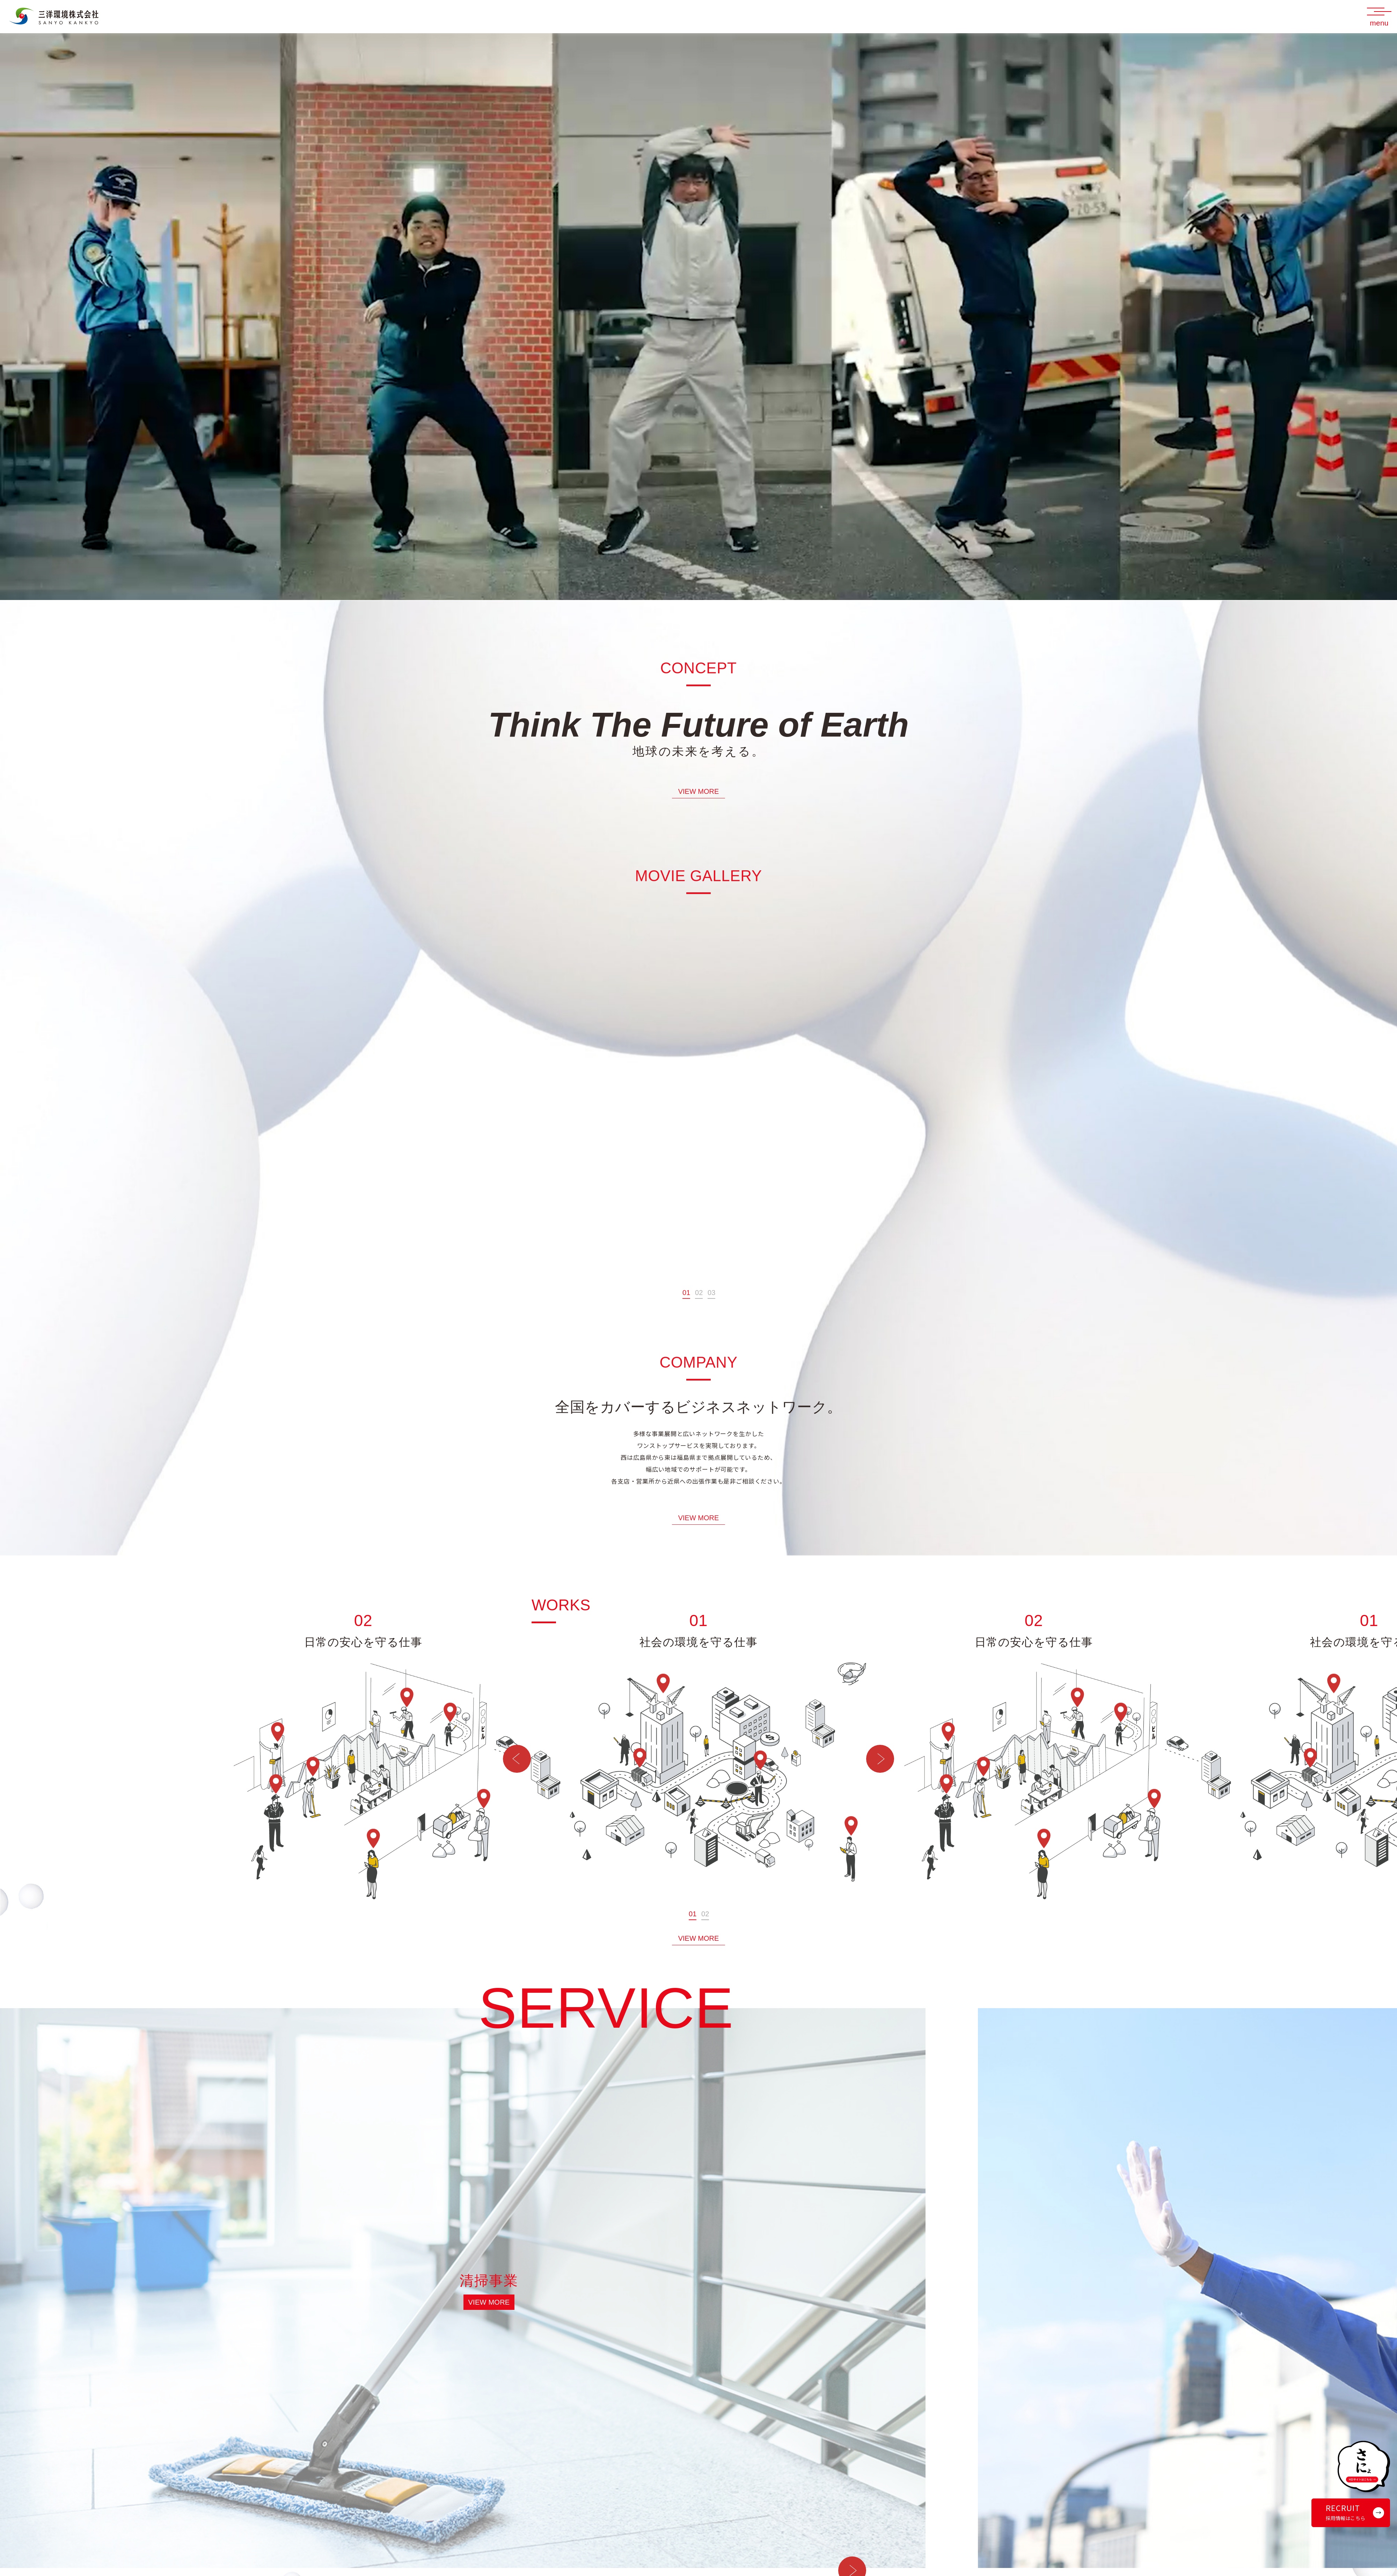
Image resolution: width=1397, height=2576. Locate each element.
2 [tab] (701, 1309)
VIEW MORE (698, 808)
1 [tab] (688, 1309)
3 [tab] (713, 1309)
